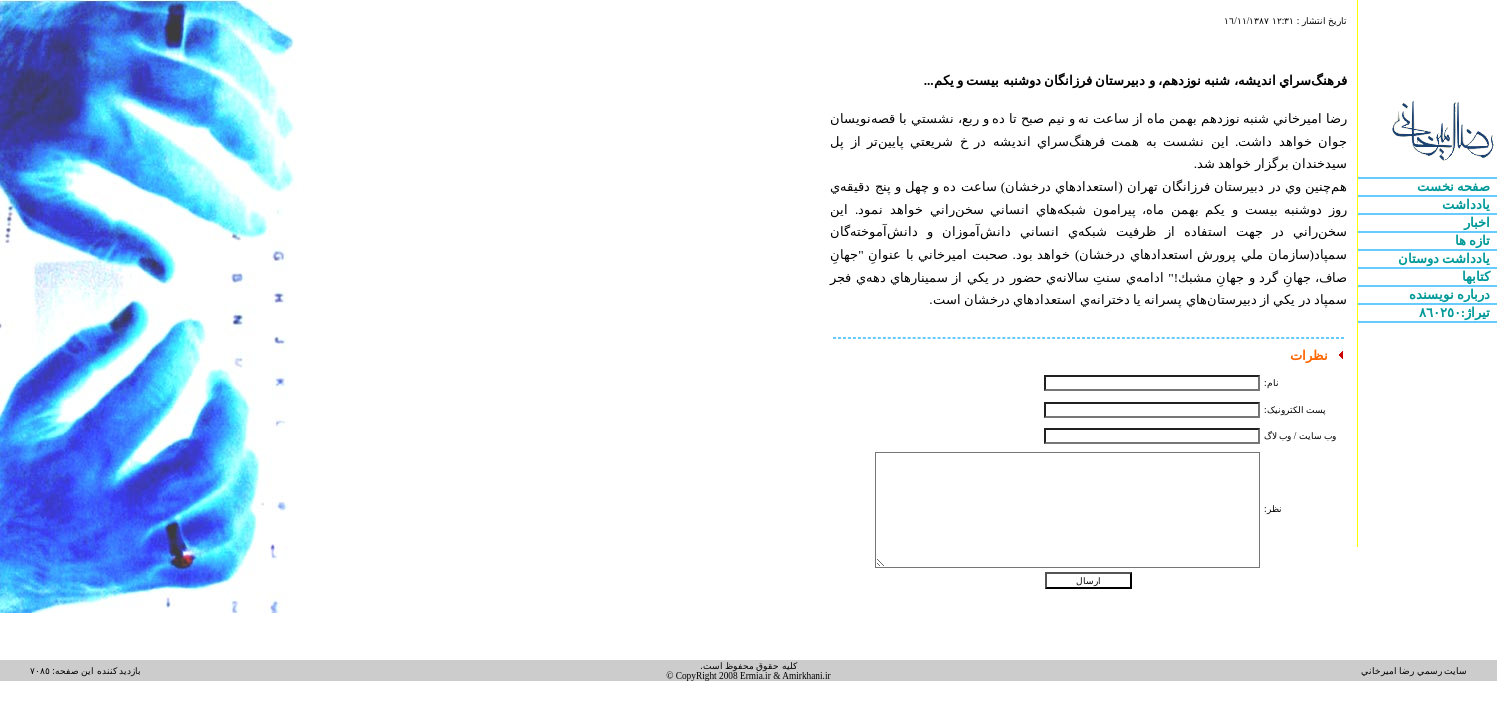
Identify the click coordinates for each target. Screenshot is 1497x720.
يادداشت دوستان (1446, 258)
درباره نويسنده (1451, 294)
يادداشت (1467, 204)
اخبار (1478, 222)
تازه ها (1474, 240)
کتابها (1477, 276)
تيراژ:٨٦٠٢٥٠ (1456, 312)
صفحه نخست (1455, 186)
